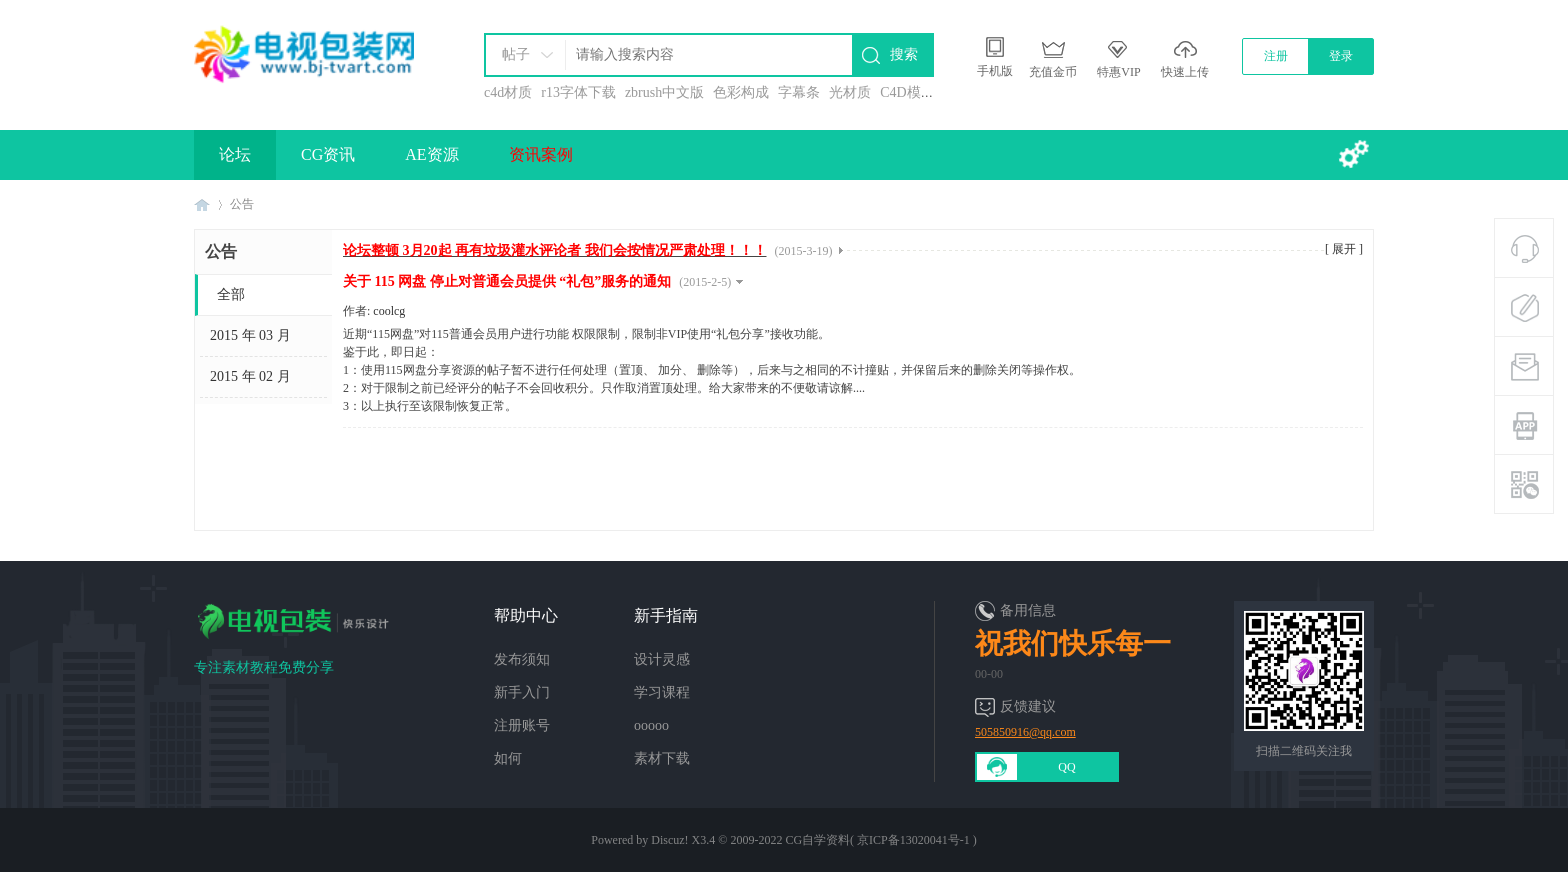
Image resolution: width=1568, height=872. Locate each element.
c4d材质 (508, 92)
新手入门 (522, 692)
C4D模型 (907, 92)
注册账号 (522, 725)
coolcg (389, 311)
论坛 (235, 154)
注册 (1276, 56)
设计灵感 (662, 659)
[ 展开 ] (1344, 249)
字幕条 (799, 92)
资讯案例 (541, 154)
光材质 (850, 92)
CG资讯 (328, 154)
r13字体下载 (578, 92)
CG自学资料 (817, 840)
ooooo (651, 725)
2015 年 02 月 (250, 376)
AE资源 (431, 154)
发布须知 (522, 659)
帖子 (516, 54)
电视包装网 (202, 204)
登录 (1341, 56)
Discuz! (669, 840)
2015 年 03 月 (250, 335)
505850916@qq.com (1025, 732)
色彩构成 (741, 92)
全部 (231, 294)
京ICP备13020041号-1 (913, 840)
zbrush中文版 (664, 92)
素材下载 (662, 758)
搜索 (904, 54)
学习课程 (662, 692)
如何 (508, 758)
